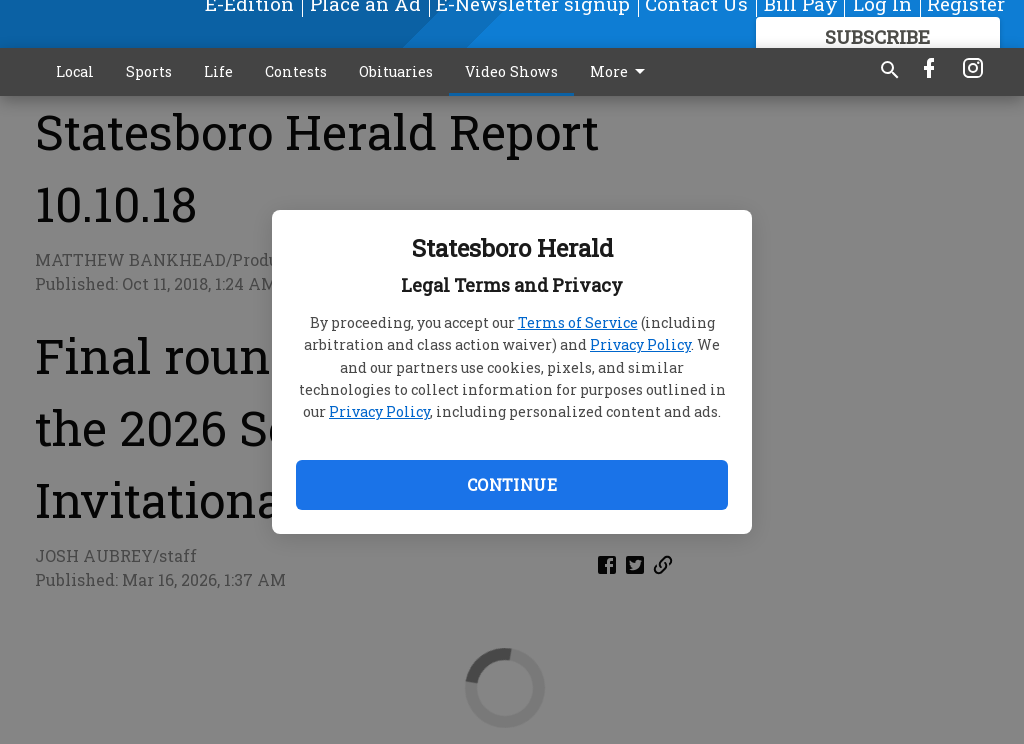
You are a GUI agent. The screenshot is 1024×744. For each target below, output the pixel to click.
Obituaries (396, 71)
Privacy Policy (640, 344)
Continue (512, 484)
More (621, 72)
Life (218, 71)
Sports (149, 71)
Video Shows (511, 71)
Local (75, 71)
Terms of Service (578, 322)
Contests (296, 71)
